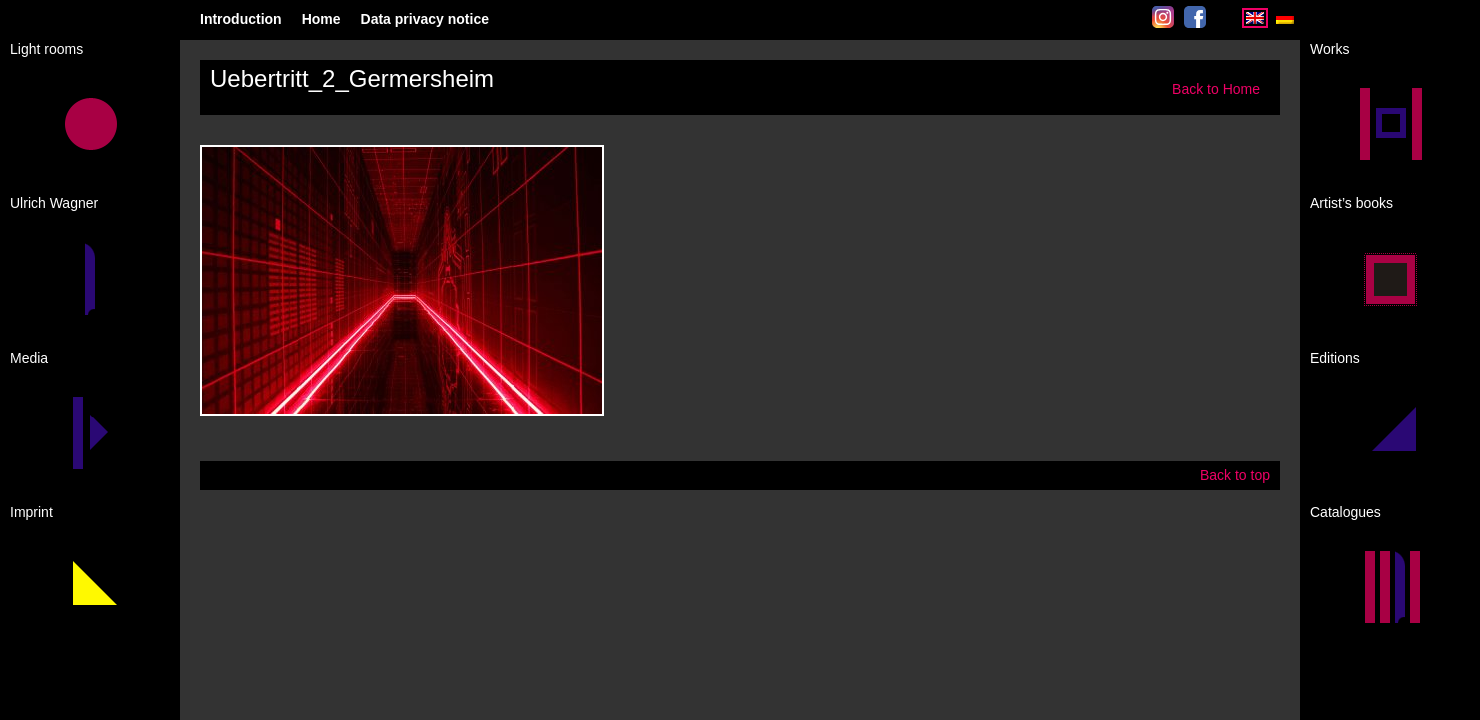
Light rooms (46, 49)
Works (1329, 49)
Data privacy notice (425, 19)
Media (29, 358)
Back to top (1235, 475)
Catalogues (1345, 512)
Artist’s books (1351, 203)
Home (321, 19)
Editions (1335, 358)
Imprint (31, 512)
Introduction (241, 19)
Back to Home (1216, 89)
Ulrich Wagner (54, 203)
